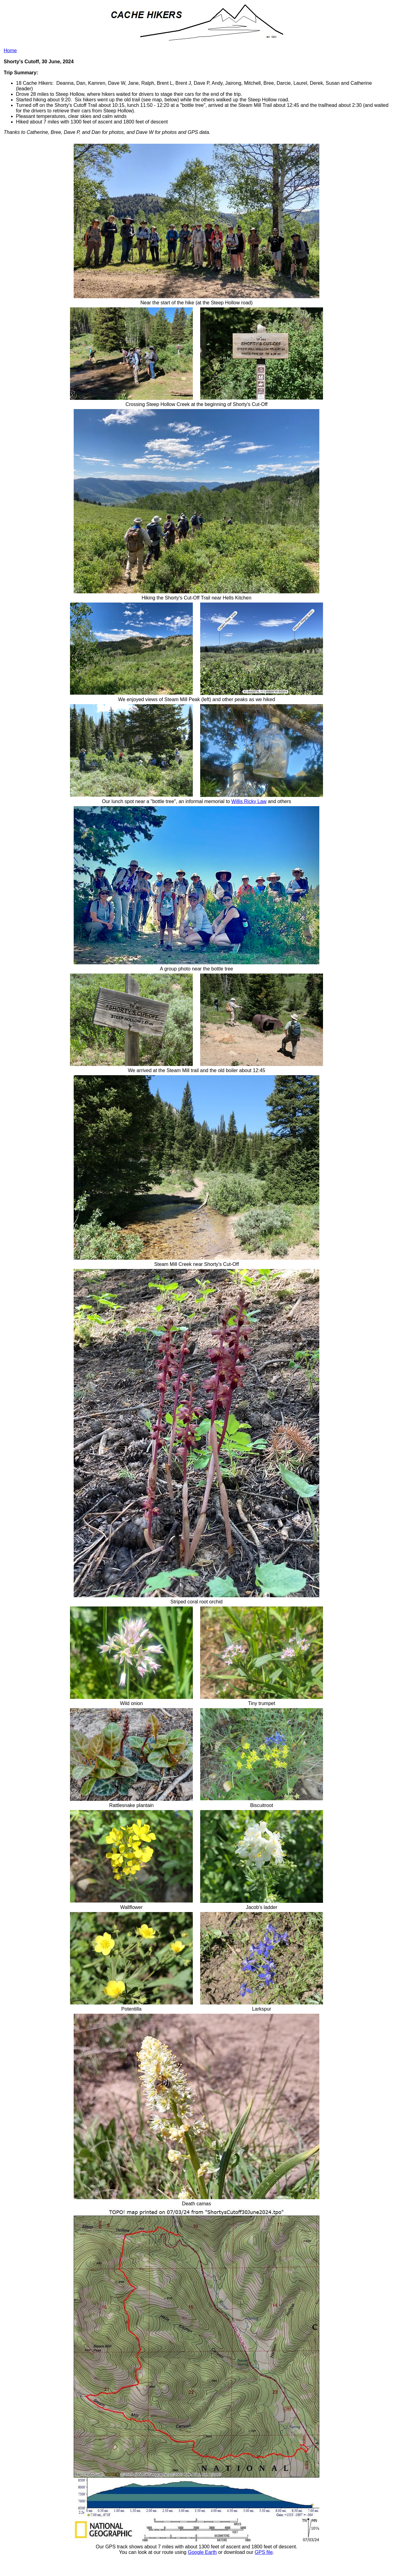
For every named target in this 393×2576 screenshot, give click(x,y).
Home (10, 50)
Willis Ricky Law (249, 801)
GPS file (264, 2552)
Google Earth (202, 2552)
